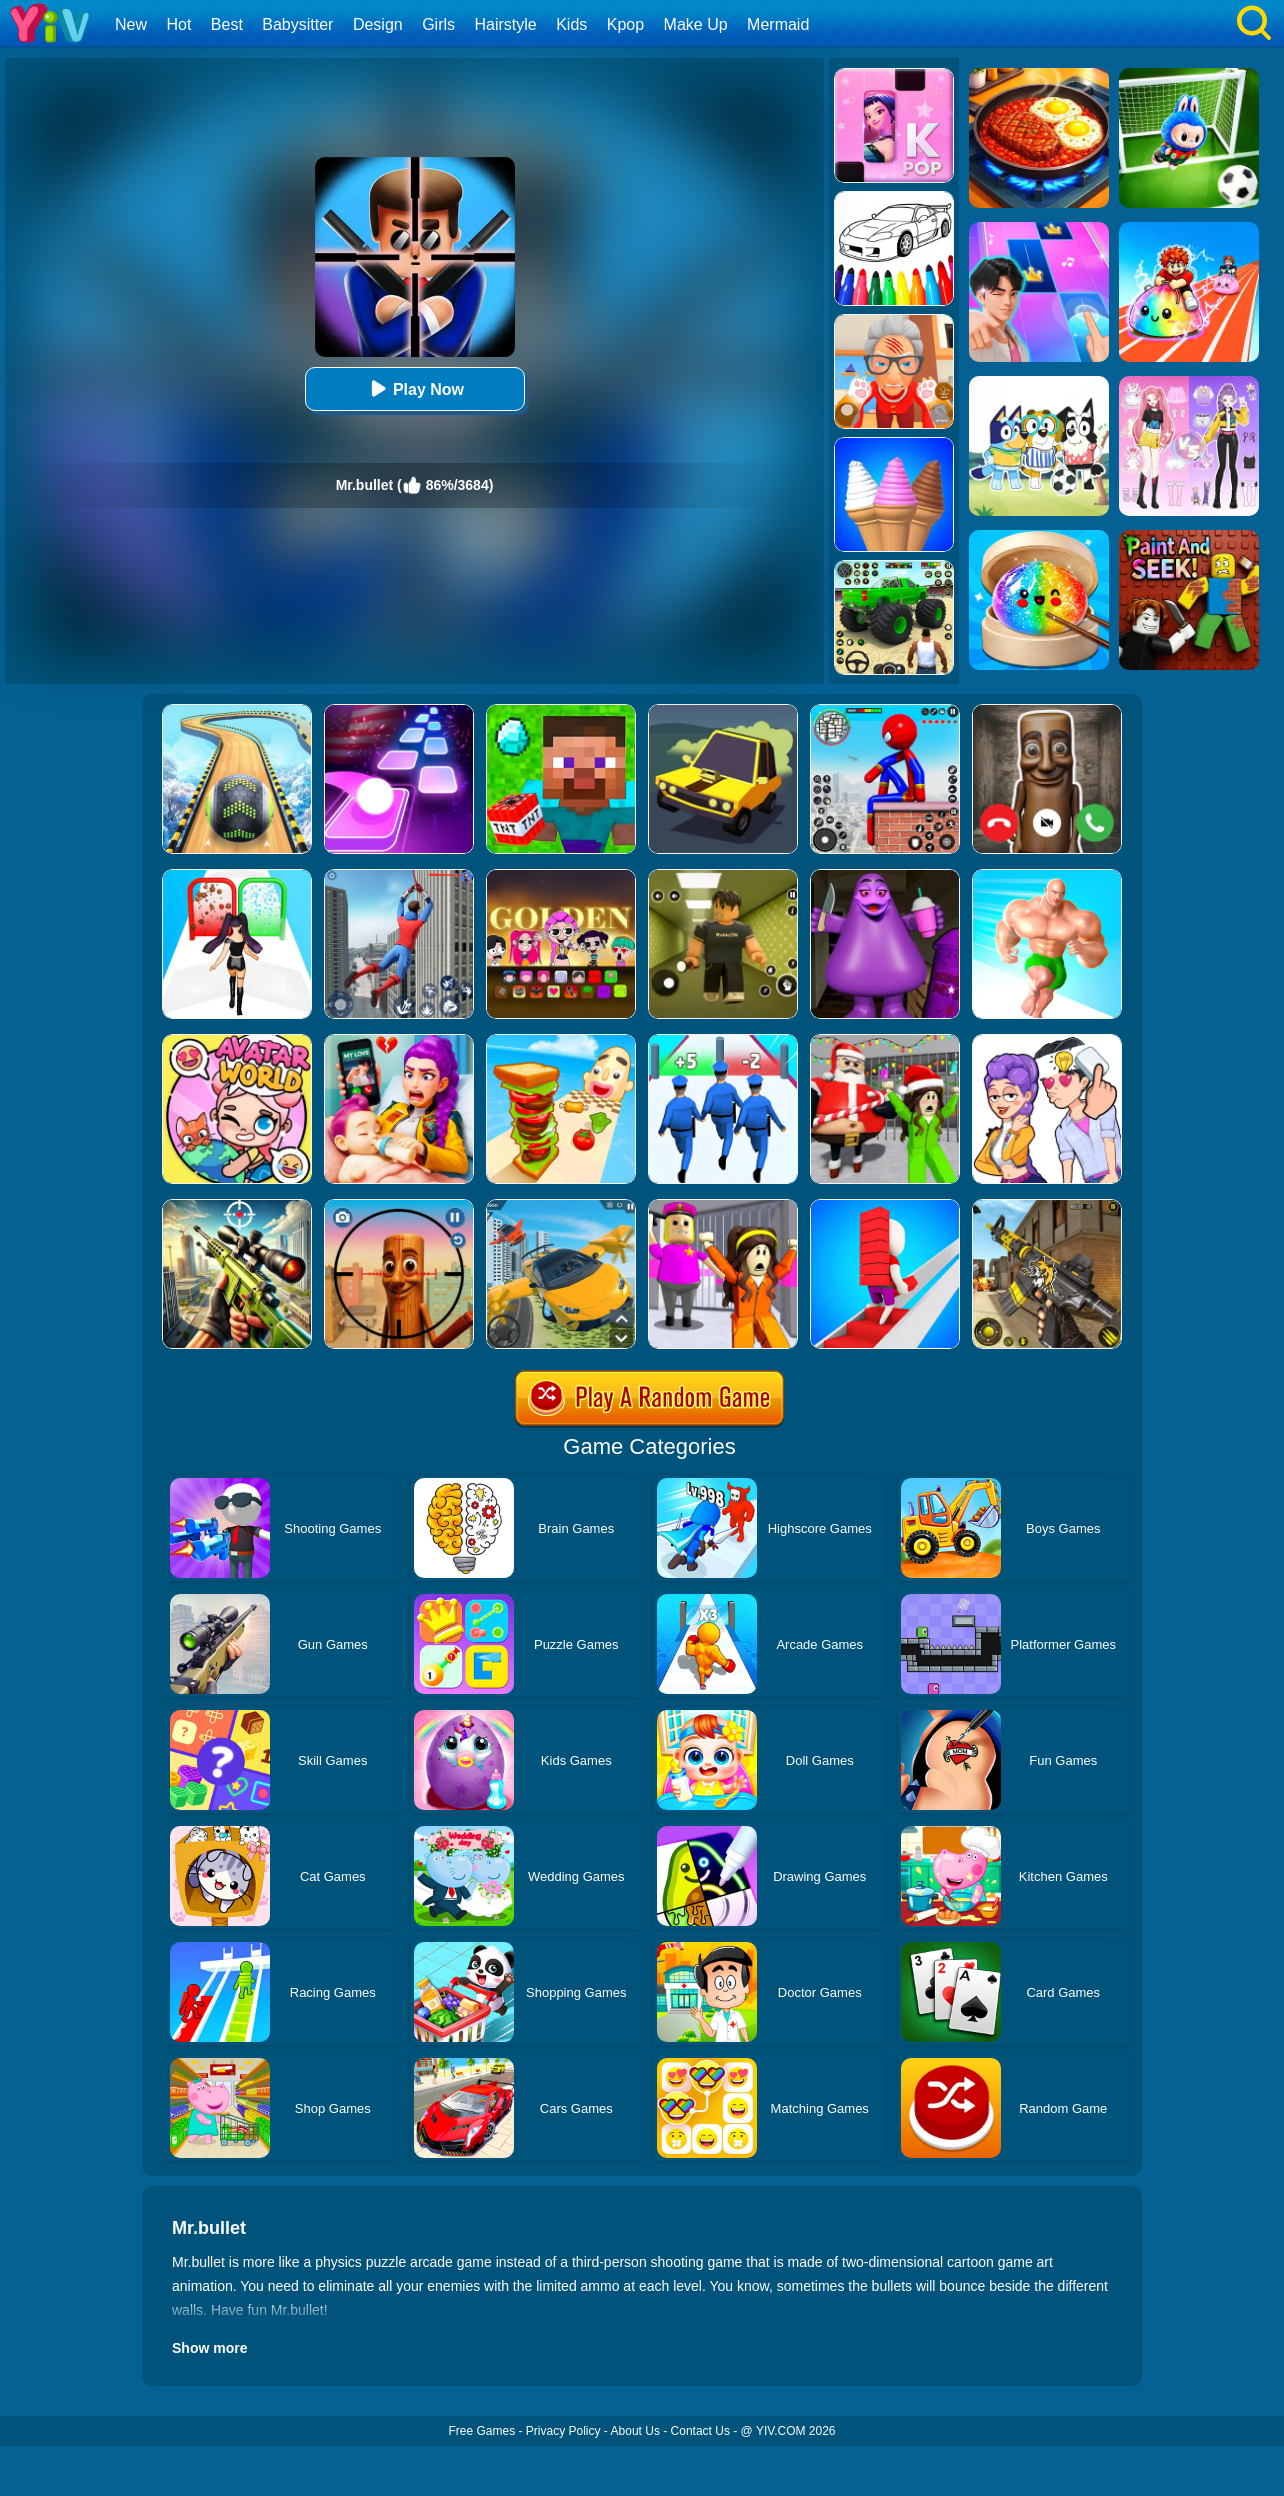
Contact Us (700, 2431)
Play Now (414, 388)
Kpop (625, 24)
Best (227, 24)
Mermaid (778, 24)
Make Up (696, 24)
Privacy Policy (563, 2431)
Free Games (481, 2431)
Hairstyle (506, 24)
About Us (635, 2431)
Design (378, 24)
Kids (571, 24)
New (131, 24)
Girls (438, 24)
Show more (209, 2348)
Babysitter (297, 24)
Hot (178, 24)
